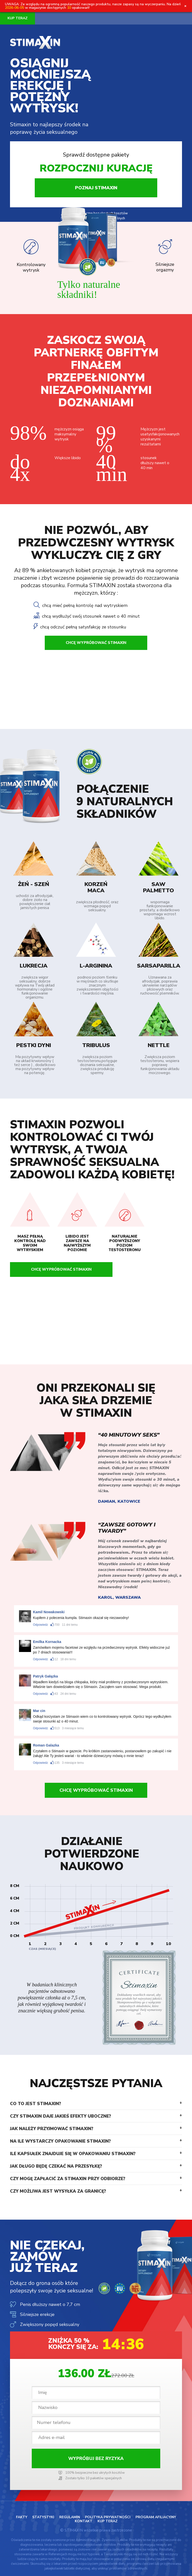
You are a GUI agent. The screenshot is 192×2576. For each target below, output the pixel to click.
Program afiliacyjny (156, 2517)
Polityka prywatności (107, 2517)
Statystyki (43, 2517)
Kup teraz (18, 18)
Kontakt (83, 2521)
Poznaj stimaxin (96, 188)
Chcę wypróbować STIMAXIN (96, 642)
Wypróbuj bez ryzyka (96, 2458)
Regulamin (69, 2517)
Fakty (21, 2517)
